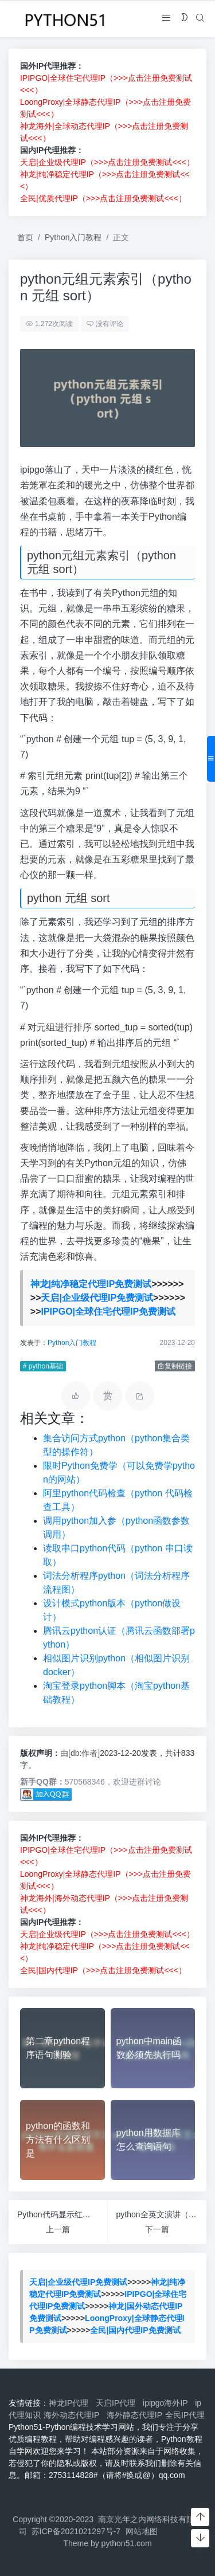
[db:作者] (83, 1753)
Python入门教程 (73, 237)
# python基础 (42, 1366)
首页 (25, 237)
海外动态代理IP (74, 2415)
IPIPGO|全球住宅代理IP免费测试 (108, 1311)
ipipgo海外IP (167, 2403)
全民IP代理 (185, 2415)
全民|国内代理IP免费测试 (135, 2330)
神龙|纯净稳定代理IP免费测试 (90, 1284)
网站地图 (142, 2531)
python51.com (126, 2543)
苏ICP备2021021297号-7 (76, 2531)
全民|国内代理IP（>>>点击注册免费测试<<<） (102, 1970)
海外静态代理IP (134, 2415)
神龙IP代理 (71, 2403)
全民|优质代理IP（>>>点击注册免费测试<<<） (103, 198)
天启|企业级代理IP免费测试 (97, 1298)
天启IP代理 (118, 2403)
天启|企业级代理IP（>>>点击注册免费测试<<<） (107, 162)
